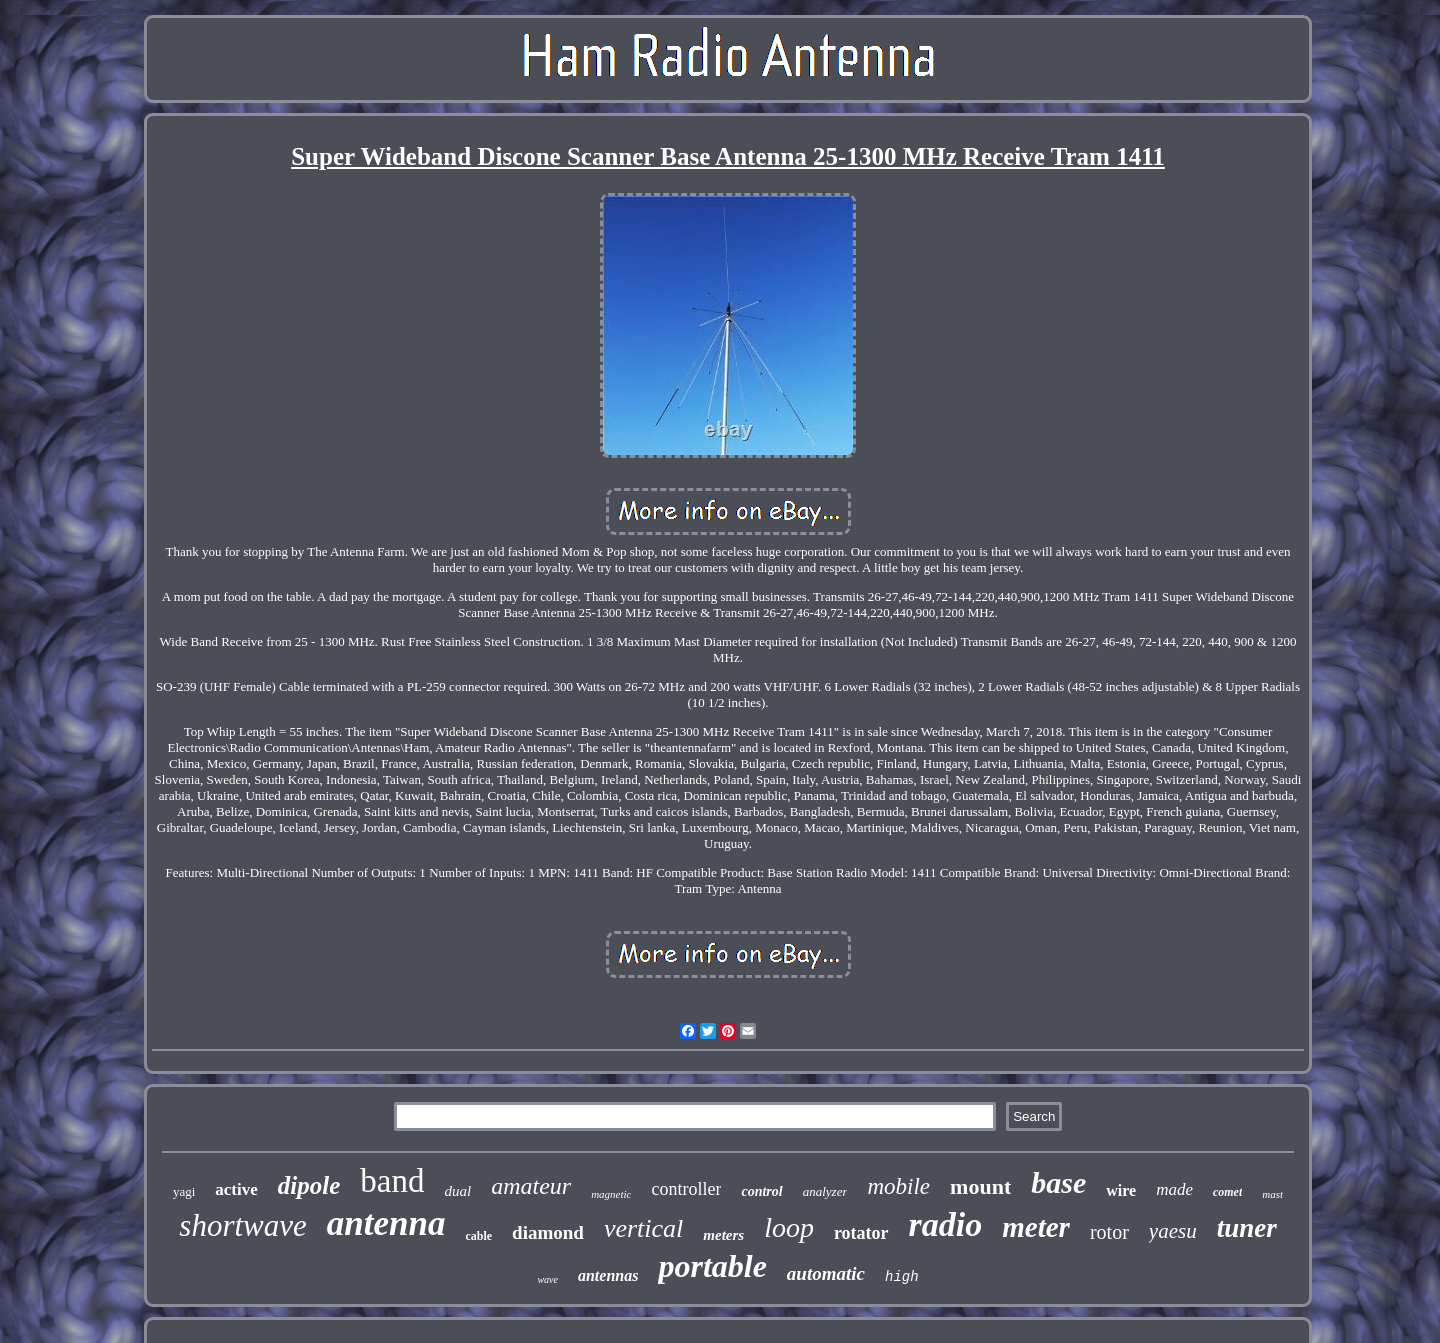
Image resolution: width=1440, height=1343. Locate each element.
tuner (1247, 1228)
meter (1036, 1227)
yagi (184, 1191)
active (236, 1189)
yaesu (1173, 1231)
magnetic (611, 1194)
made (1174, 1189)
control (761, 1191)
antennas (608, 1275)
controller (686, 1189)
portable (712, 1266)
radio (946, 1224)
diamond (548, 1232)
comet (1227, 1192)
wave (547, 1279)
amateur (531, 1186)
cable (478, 1236)
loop (789, 1227)
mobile (898, 1186)
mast (1272, 1194)
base (1058, 1182)
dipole (309, 1185)
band (392, 1181)
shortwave (242, 1225)
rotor (1109, 1232)
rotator (861, 1233)
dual (457, 1191)
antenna (386, 1223)
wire (1121, 1190)
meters (723, 1235)
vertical (643, 1228)
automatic (826, 1273)
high (902, 1277)
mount (980, 1186)
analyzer (825, 1191)
